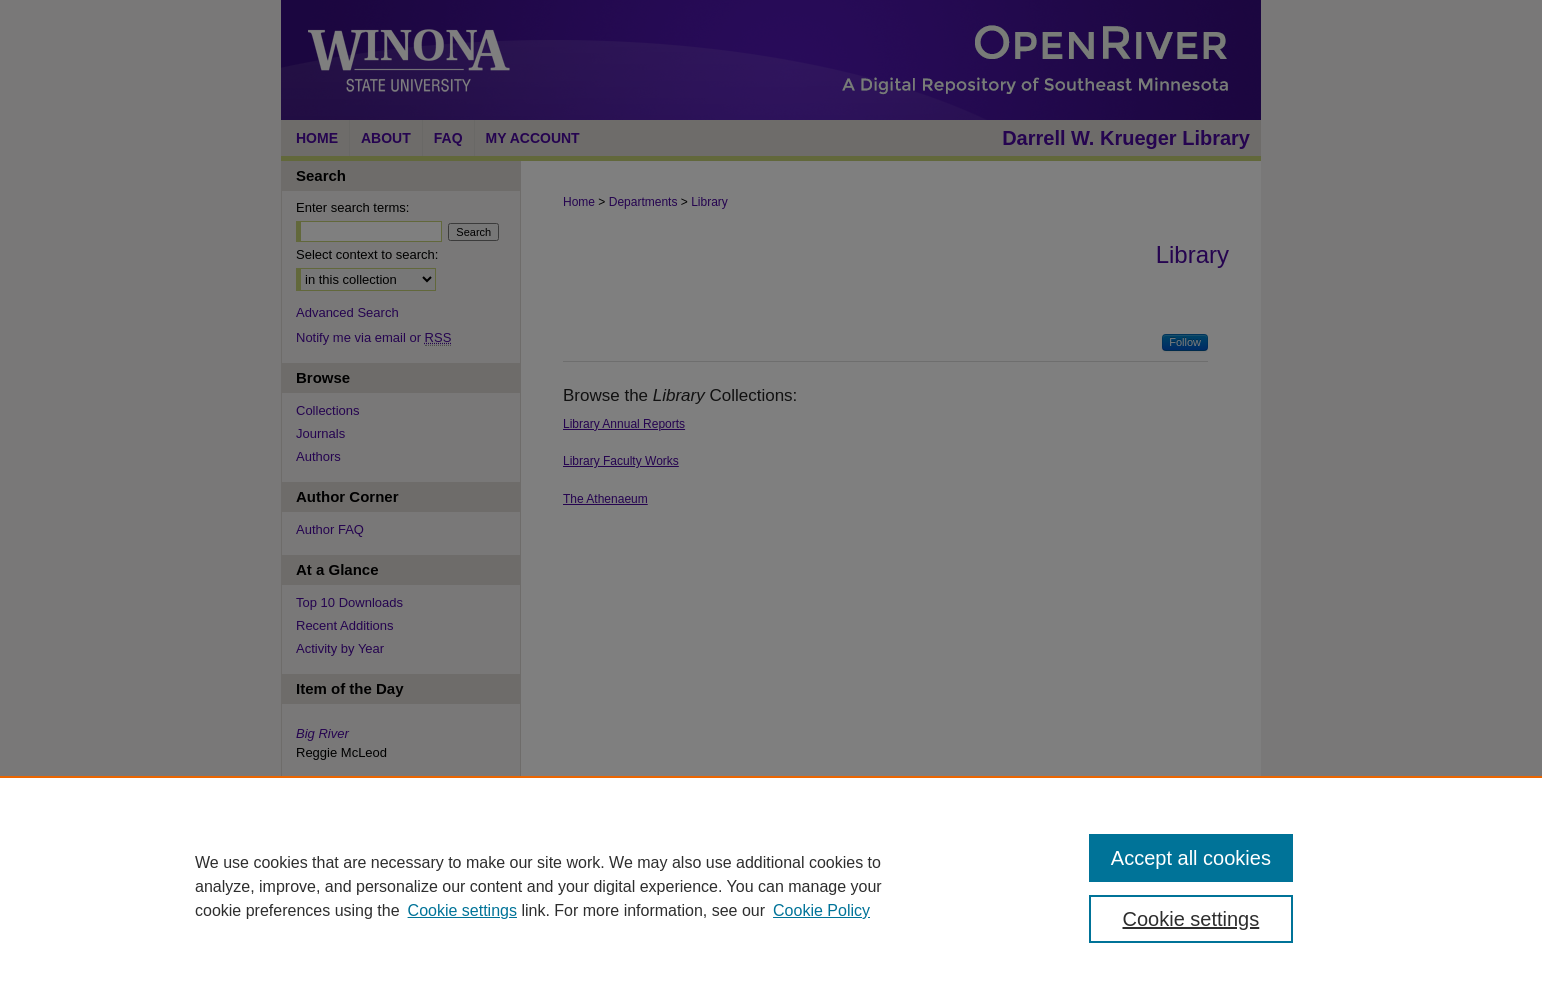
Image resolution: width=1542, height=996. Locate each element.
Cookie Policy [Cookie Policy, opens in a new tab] (821, 910)
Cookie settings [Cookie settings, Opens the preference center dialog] (1191, 919)
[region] (771, 886)
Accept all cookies (1191, 858)
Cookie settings (462, 910)
